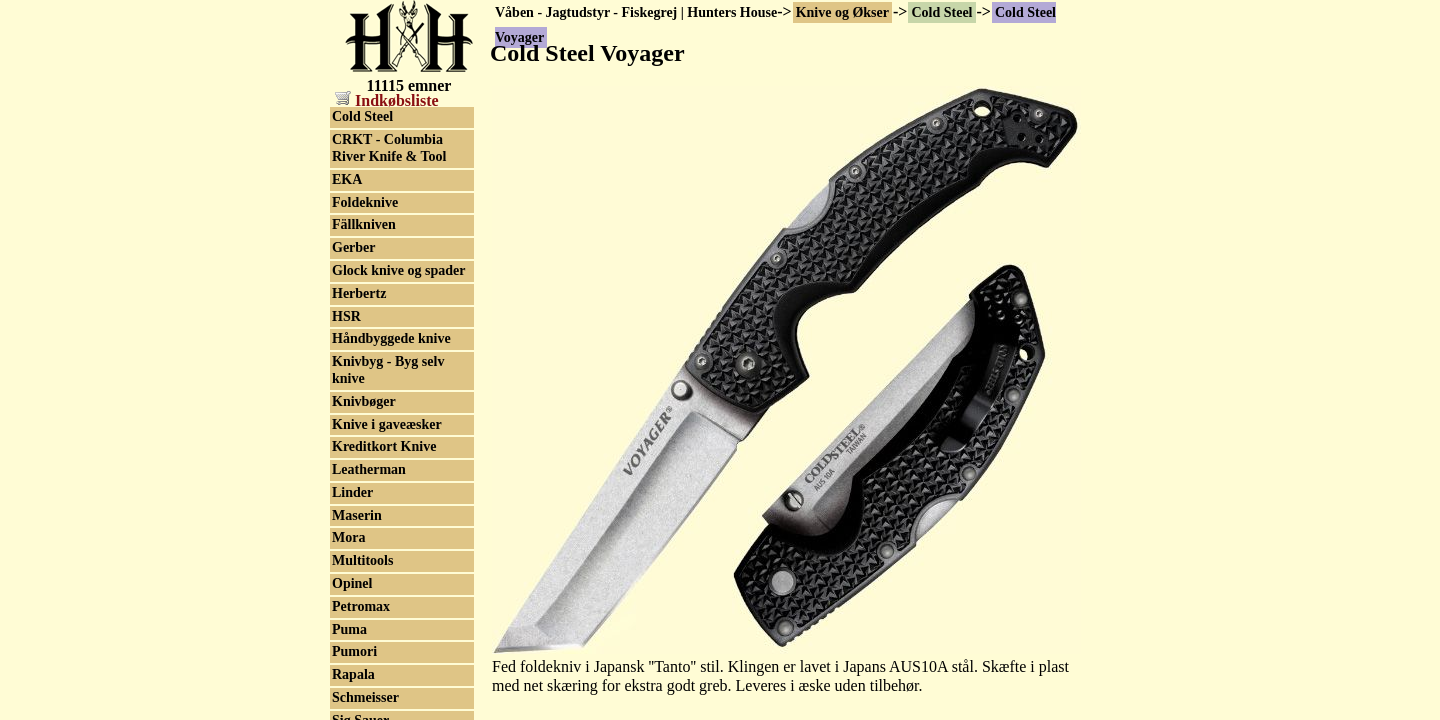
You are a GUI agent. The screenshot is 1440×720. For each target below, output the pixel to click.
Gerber (354, 247)
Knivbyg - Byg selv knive (388, 370)
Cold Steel (941, 12)
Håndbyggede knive (391, 338)
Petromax (361, 606)
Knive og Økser (842, 12)
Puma (349, 629)
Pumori (354, 651)
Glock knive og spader (398, 270)
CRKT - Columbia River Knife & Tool (389, 148)
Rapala (353, 674)
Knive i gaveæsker (387, 424)
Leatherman (369, 469)
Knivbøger (364, 401)
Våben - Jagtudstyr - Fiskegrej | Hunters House (636, 12)
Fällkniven (364, 224)
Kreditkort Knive (384, 446)
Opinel (352, 583)
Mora (348, 537)
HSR (346, 316)
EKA (347, 179)
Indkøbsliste (387, 100)
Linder (352, 492)
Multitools (362, 560)
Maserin (357, 515)
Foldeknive (365, 202)
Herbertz (359, 293)
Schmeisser (365, 697)
